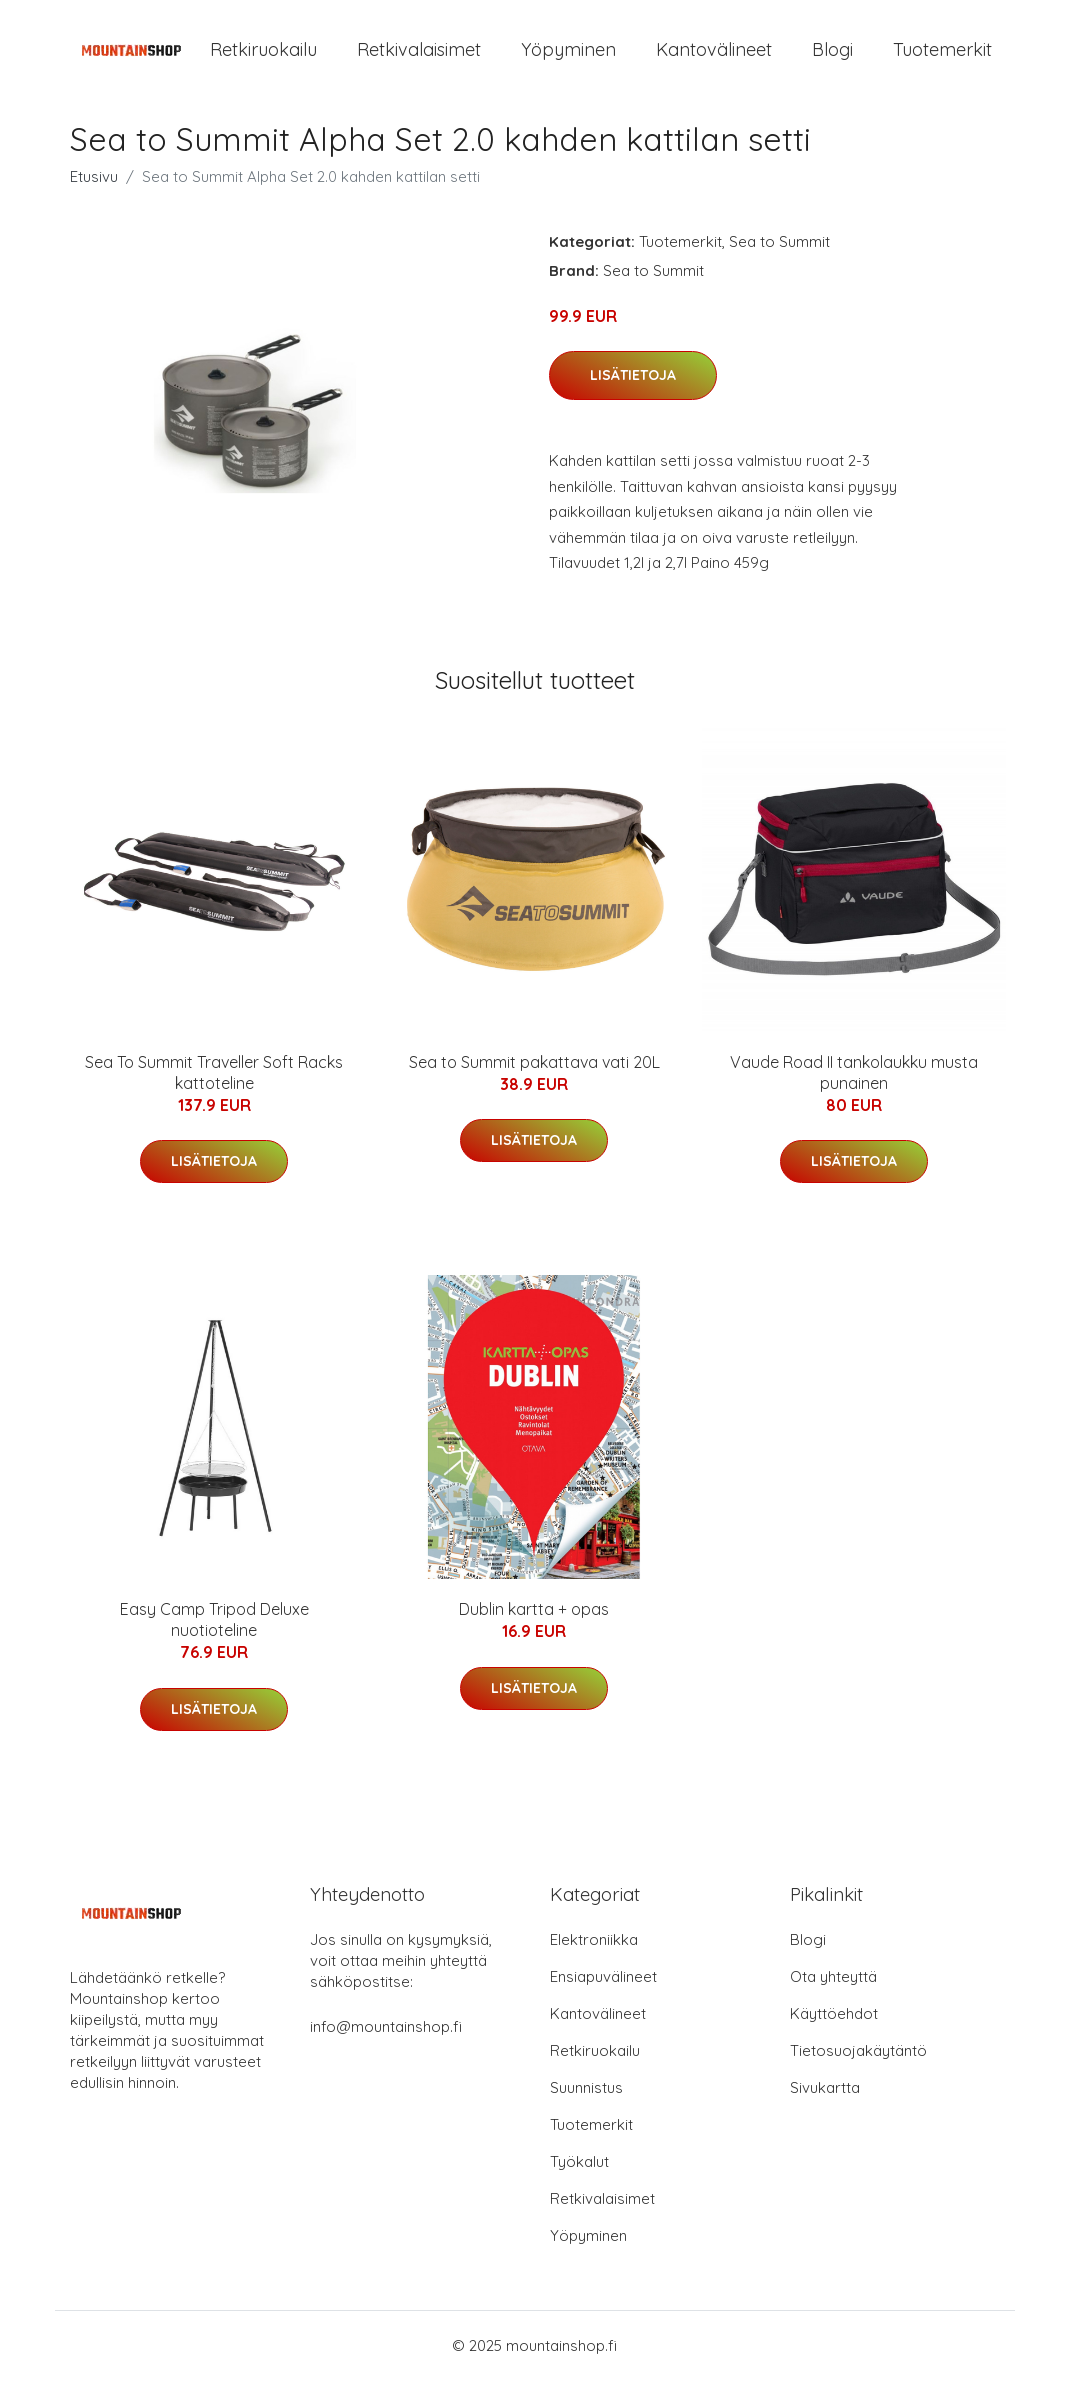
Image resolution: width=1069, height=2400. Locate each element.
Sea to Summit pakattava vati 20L (534, 1082)
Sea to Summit (779, 261)
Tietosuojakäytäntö (858, 2070)
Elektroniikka (594, 1959)
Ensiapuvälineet (603, 1996)
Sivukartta (825, 2107)
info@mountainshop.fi (386, 2046)
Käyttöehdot (834, 2033)
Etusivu (94, 196)
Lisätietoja (633, 395)
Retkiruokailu (263, 59)
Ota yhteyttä (833, 1996)
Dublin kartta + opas (534, 1629)
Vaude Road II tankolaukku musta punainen (854, 1092)
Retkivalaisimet (419, 59)
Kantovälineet (714, 59)
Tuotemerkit (942, 59)
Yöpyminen (568, 59)
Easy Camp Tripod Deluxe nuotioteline (214, 1639)
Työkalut (579, 2181)
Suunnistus (586, 2107)
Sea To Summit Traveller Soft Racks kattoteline (214, 1092)
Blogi (832, 59)
